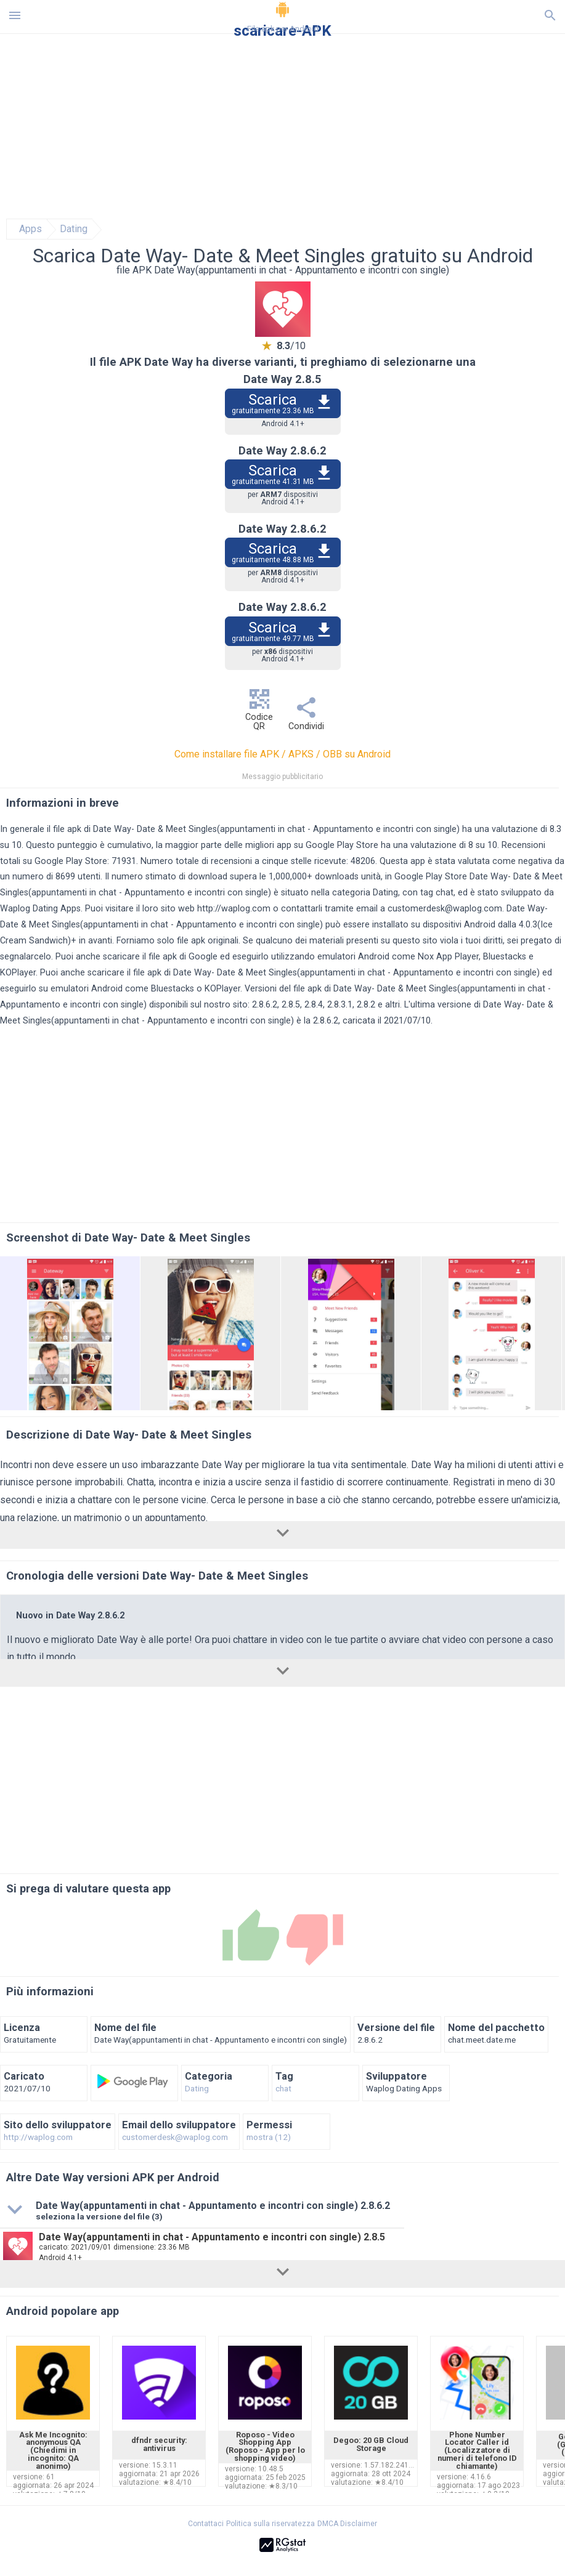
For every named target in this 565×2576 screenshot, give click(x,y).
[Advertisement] (283, 126)
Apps (30, 229)
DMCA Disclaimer (347, 2523)
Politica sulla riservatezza (270, 2523)
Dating (73, 229)
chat (283, 2089)
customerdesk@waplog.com (445, 908)
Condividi (306, 717)
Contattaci (206, 2523)
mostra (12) (268, 2137)
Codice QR (259, 713)
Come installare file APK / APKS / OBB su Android (282, 754)
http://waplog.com (233, 908)
